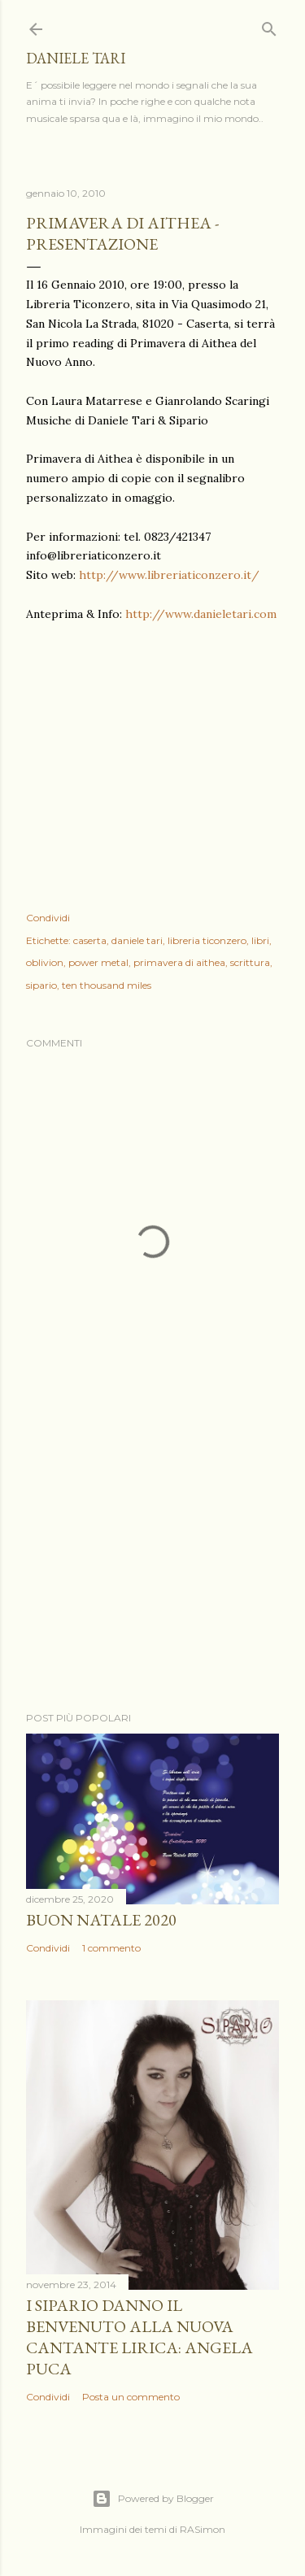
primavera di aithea (179, 962)
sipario (41, 985)
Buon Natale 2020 (101, 1919)
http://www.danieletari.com (201, 614)
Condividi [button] (48, 918)
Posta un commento (131, 2397)
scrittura (250, 962)
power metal (98, 962)
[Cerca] (269, 25)
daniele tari (75, 58)
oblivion (44, 962)
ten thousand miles (106, 985)
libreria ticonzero (207, 940)
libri (260, 940)
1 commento (111, 1948)
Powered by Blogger (153, 2499)
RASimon (202, 2529)
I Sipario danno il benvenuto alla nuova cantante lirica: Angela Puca (139, 2337)
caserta (90, 940)
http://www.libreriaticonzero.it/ (169, 575)
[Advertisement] (152, 1569)
